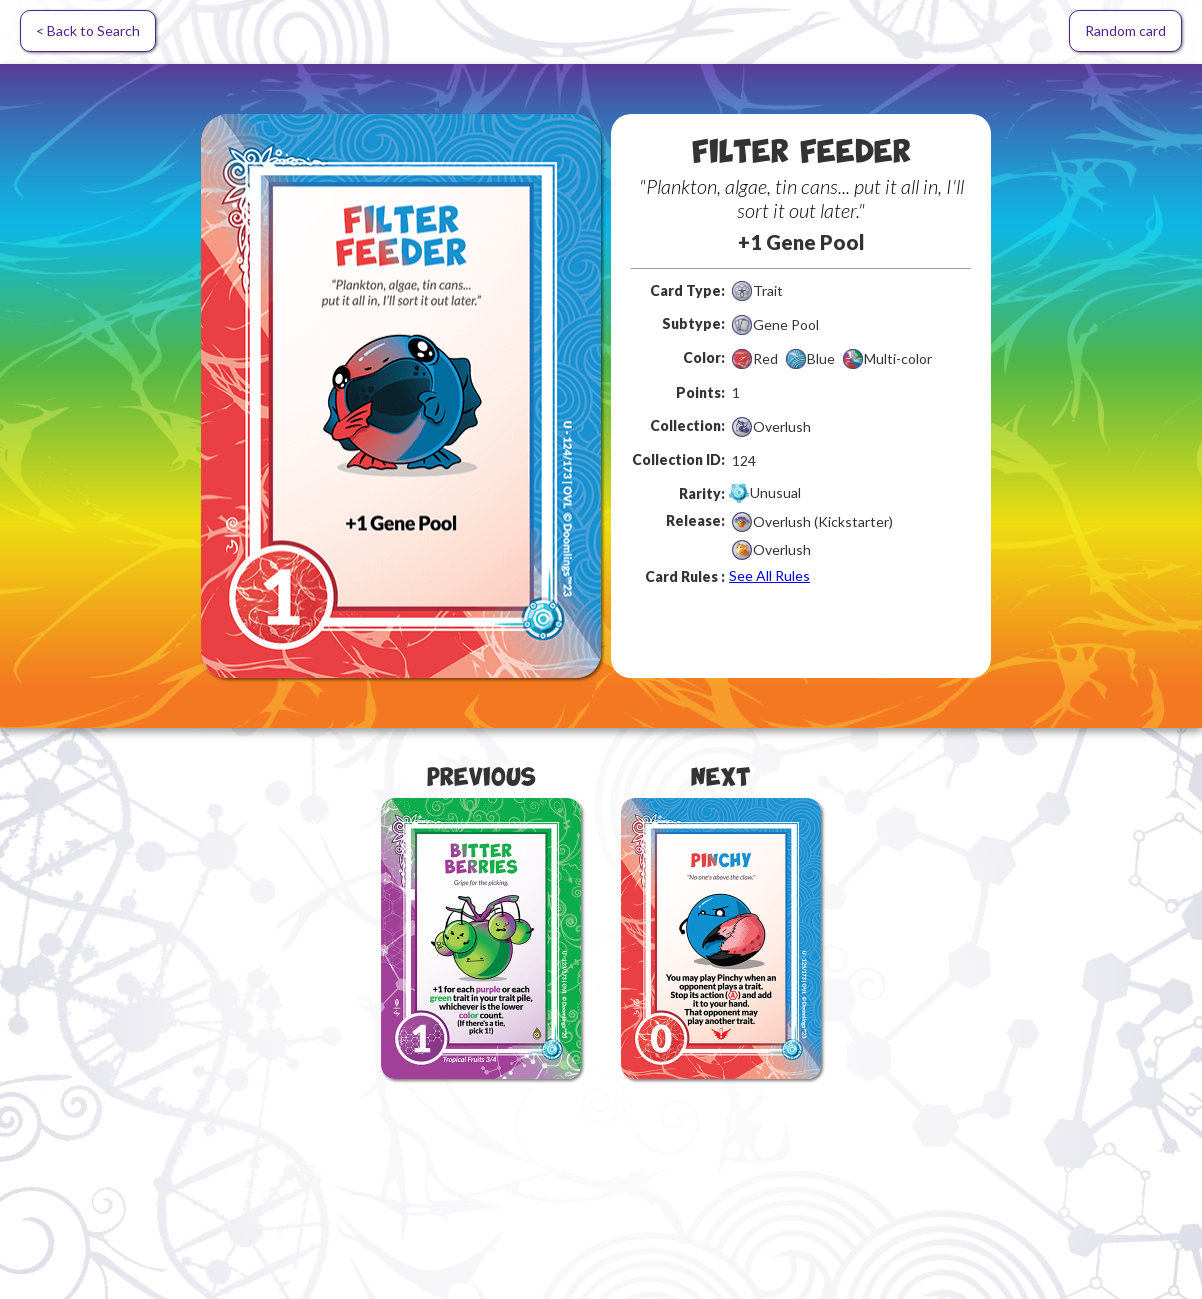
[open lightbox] (401, 396)
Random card (1125, 30)
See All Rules (769, 575)
